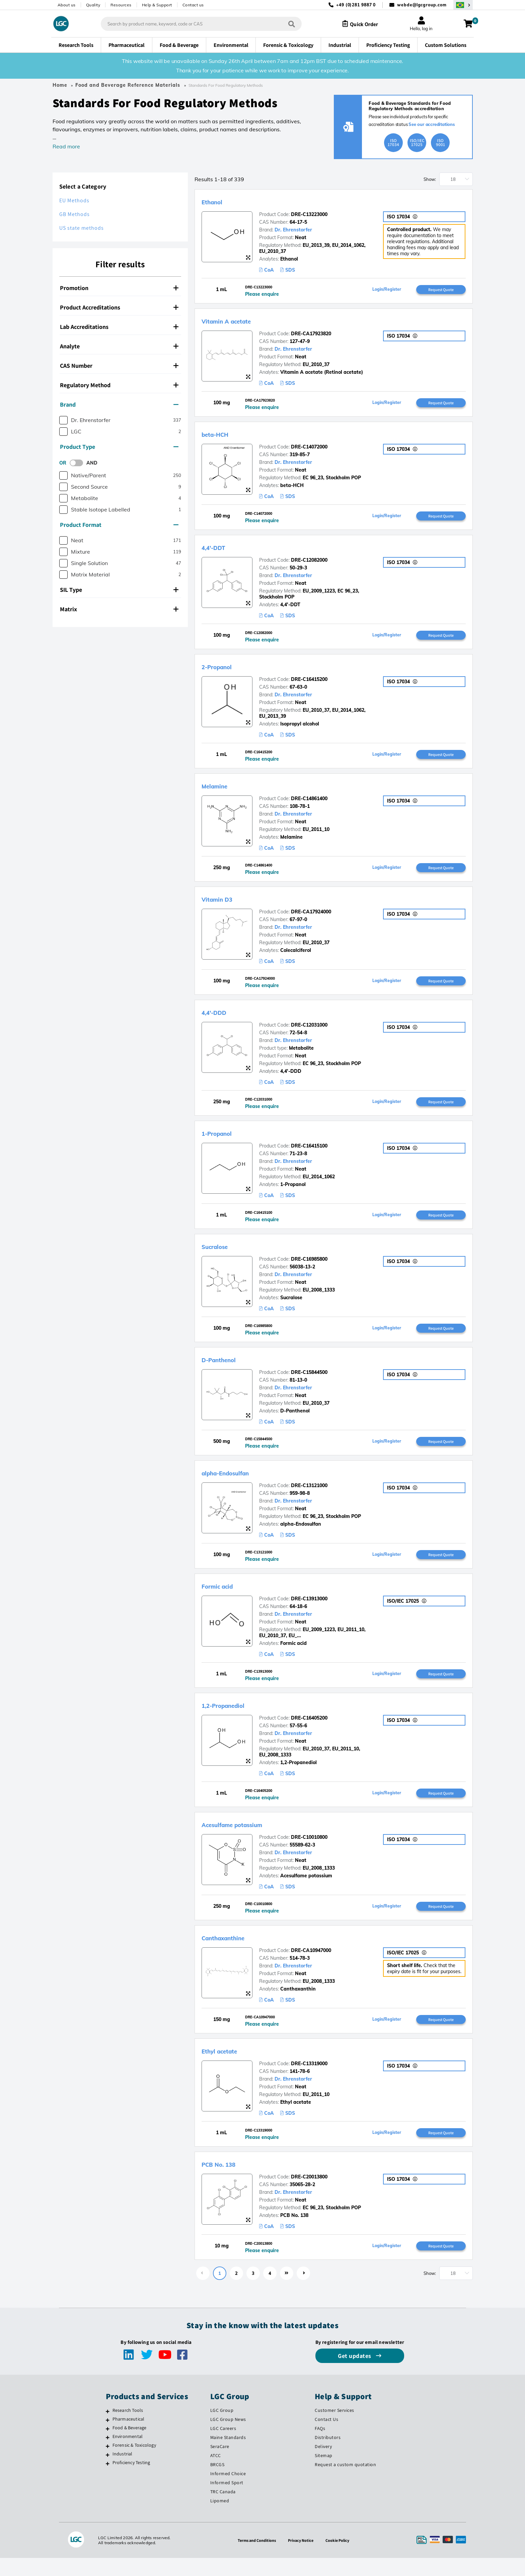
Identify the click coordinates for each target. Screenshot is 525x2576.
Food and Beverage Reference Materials (127, 85)
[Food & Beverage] (107, 2447)
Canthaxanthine (233, 1952)
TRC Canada (223, 2510)
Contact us (193, 4)
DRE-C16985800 (309, 1268)
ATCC (215, 2473)
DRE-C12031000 (309, 1032)
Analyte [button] (119, 346)
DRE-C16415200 (309, 683)
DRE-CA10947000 (311, 1965)
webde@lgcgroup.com (421, 4)
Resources (121, 4)
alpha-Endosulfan (237, 1483)
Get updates (355, 2374)
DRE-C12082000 (309, 563)
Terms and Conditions (254, 2558)
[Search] (285, 23)
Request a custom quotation (345, 2483)
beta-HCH (221, 436)
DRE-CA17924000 (311, 918)
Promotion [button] (119, 288)
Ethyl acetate (227, 2067)
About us (67, 4)
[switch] (78, 463)
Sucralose (221, 1255)
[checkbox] (63, 420)
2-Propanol (224, 670)
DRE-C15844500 (309, 1382)
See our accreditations (431, 124)
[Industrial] (107, 2473)
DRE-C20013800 (309, 2194)
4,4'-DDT (219, 550)
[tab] (120, 288)
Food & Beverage (129, 2446)
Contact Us (326, 2437)
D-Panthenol (227, 1369)
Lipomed (219, 2519)
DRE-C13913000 (309, 1611)
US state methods (81, 227)
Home (60, 85)
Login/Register (386, 290)
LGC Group (222, 2428)
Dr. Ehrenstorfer (293, 230)
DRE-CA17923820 (311, 335)
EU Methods (74, 200)
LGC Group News (228, 2437)
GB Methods (74, 214)
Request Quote (441, 290)
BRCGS (217, 2483)
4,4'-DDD (220, 1019)
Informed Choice (228, 2492)
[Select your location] (463, 5)
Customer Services (334, 2428)
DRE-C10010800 (309, 1851)
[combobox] (194, 24)
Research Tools (127, 2428)
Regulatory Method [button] (119, 385)
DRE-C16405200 (309, 1731)
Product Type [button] (119, 446)
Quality (93, 4)
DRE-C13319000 (309, 2080)
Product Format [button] (119, 525)
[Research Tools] (107, 2429)
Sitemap (323, 2473)
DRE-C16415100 (309, 1154)
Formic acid (224, 1598)
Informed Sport (226, 2501)
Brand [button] (119, 404)
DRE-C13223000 (309, 214)
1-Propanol (224, 1141)
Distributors (328, 2455)
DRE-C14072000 (309, 449)
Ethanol (217, 201)
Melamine (220, 790)
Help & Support (157, 4)
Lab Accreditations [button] (119, 327)
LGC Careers (223, 2446)
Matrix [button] (119, 609)
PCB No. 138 (226, 2181)
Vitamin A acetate (237, 322)
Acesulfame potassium (246, 1838)
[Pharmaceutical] (107, 2438)
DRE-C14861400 (309, 803)
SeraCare (219, 2464)
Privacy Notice (302, 2558)
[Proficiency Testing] (107, 2482)
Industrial (122, 2472)
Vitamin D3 (224, 905)
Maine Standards (228, 2455)
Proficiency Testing (131, 2481)
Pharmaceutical (128, 2437)
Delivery (323, 2464)
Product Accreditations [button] (119, 307)
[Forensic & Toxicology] (107, 2464)
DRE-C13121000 (309, 1496)
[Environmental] (107, 2455)
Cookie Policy (341, 2558)
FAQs (320, 2446)
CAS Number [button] (119, 365)
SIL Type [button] (119, 590)
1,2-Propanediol (233, 1718)
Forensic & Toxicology (134, 2463)
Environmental (127, 2454)
